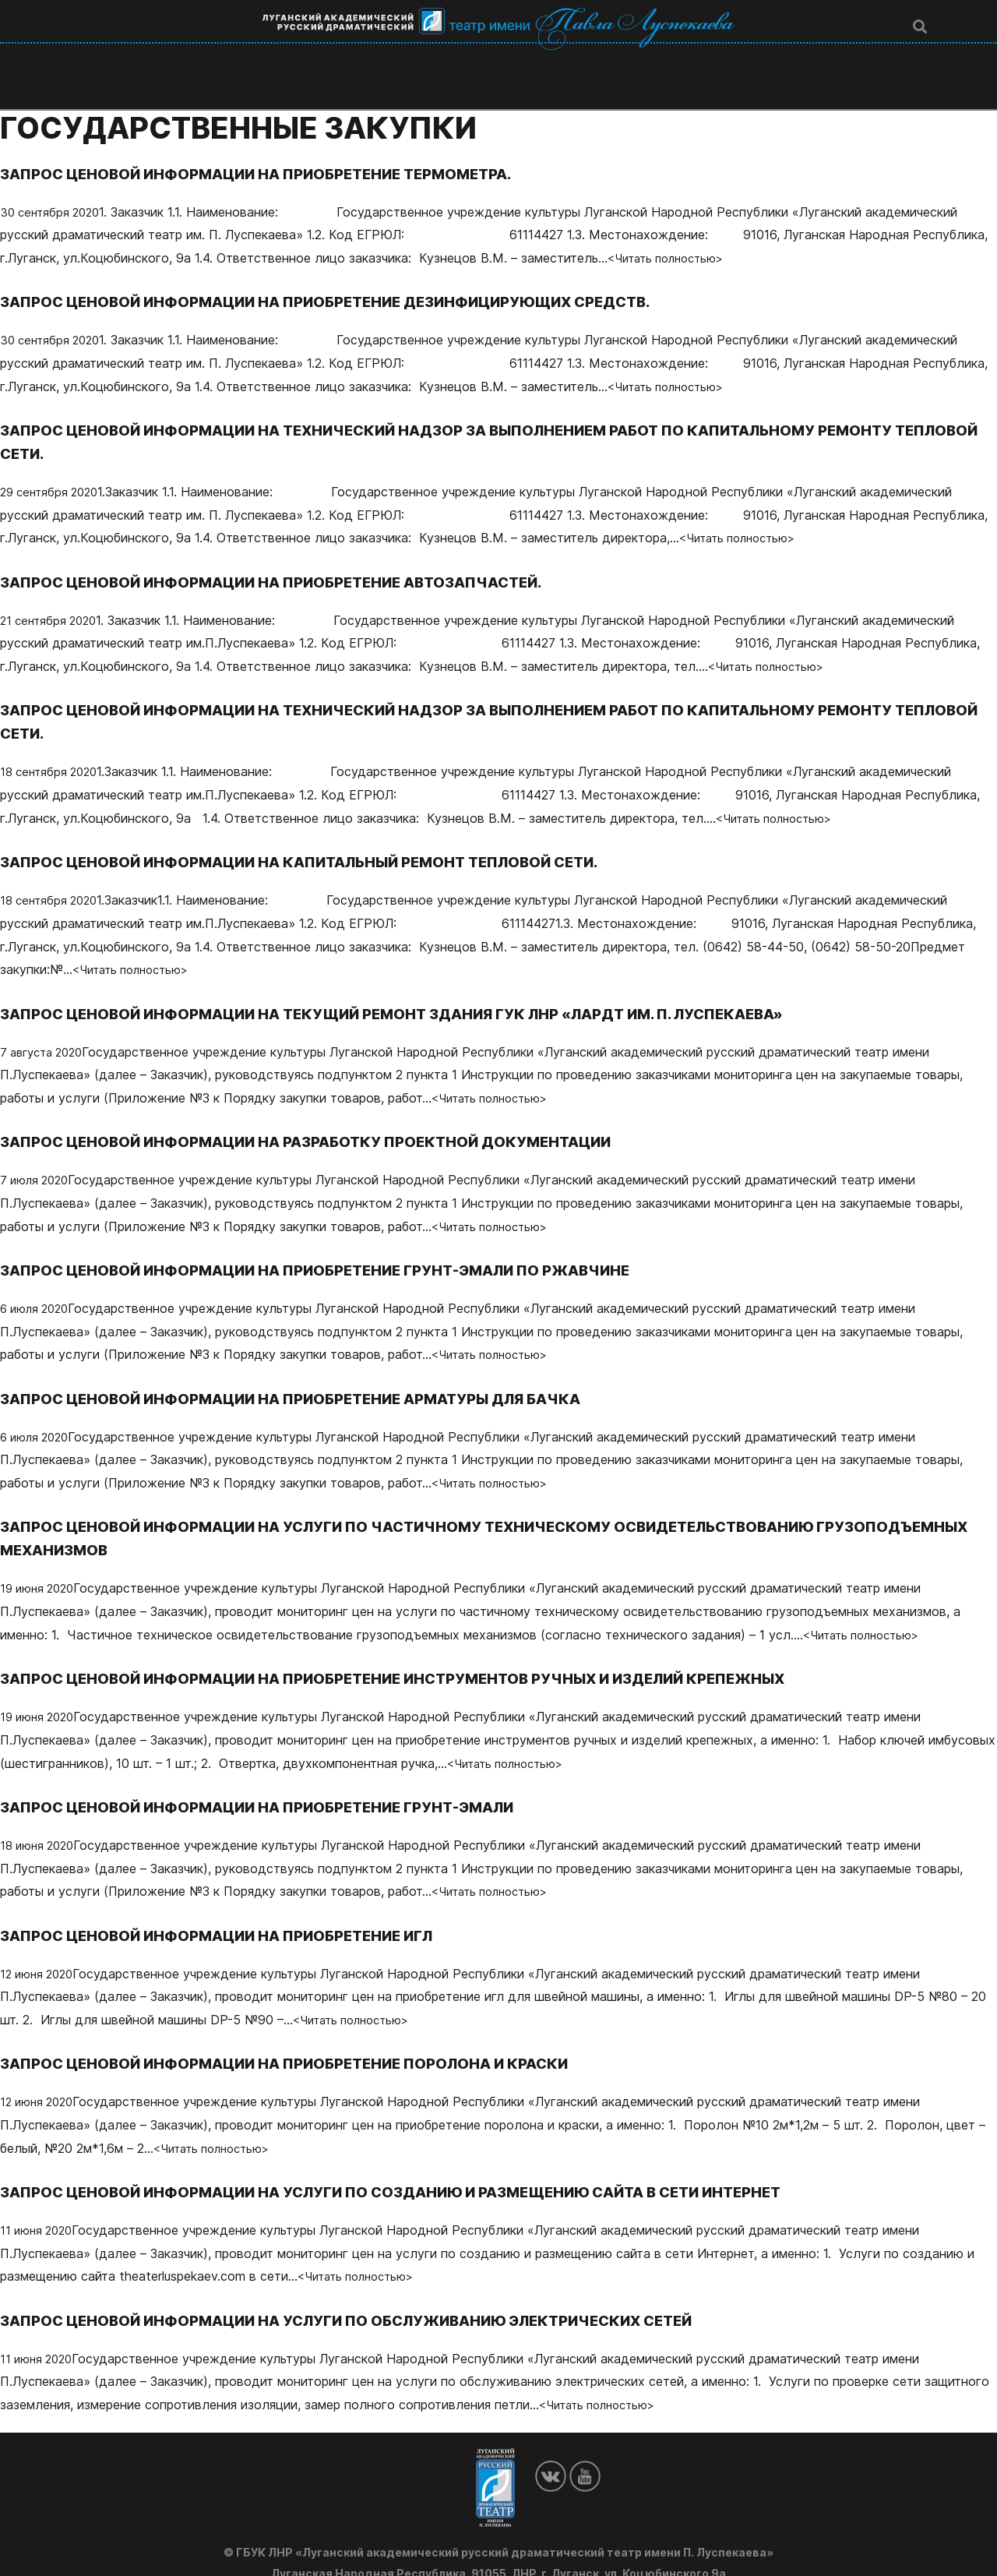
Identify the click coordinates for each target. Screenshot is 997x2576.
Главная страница (134, 56)
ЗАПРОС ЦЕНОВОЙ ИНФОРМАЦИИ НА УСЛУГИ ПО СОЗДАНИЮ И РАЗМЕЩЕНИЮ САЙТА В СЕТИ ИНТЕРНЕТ (423, 2168)
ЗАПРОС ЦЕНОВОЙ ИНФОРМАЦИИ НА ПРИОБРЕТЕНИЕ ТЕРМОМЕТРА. (278, 150)
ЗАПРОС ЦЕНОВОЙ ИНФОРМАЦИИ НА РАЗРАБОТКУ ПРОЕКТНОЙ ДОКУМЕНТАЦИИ (331, 1118)
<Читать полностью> (673, 234)
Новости (674, 56)
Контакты (891, 56)
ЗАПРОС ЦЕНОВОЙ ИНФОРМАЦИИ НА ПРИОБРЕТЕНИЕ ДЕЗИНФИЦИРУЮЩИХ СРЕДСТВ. (353, 278)
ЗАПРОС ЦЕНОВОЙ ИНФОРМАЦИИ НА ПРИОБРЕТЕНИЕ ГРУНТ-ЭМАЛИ (280, 1783)
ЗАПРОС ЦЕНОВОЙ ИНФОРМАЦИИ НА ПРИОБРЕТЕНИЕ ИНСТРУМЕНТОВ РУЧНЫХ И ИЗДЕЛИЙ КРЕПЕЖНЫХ (429, 1655)
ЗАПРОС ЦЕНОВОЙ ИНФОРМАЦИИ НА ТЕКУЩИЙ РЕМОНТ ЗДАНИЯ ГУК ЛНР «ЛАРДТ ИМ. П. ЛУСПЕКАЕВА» (427, 990)
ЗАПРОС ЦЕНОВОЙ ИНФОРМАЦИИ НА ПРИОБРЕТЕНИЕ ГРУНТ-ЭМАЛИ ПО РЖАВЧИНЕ (343, 1246)
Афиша (586, 56)
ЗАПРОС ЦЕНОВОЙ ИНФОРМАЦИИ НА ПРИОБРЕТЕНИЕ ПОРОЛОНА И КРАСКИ (309, 2040)
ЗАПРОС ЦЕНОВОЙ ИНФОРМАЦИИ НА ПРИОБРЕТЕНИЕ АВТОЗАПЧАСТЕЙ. (294, 558)
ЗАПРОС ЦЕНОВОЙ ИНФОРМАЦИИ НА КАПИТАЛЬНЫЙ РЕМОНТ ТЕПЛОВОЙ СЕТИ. (327, 838)
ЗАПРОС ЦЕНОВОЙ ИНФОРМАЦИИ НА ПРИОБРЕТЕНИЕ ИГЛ (236, 1912)
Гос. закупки (781, 56)
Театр (258, 56)
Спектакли (492, 56)
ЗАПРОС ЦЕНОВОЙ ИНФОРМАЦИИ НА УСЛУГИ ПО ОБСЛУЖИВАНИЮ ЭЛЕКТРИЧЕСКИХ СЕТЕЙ (378, 2297)
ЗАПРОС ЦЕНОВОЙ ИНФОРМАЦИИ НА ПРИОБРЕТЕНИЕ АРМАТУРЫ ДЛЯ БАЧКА (316, 1375)
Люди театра (371, 56)
